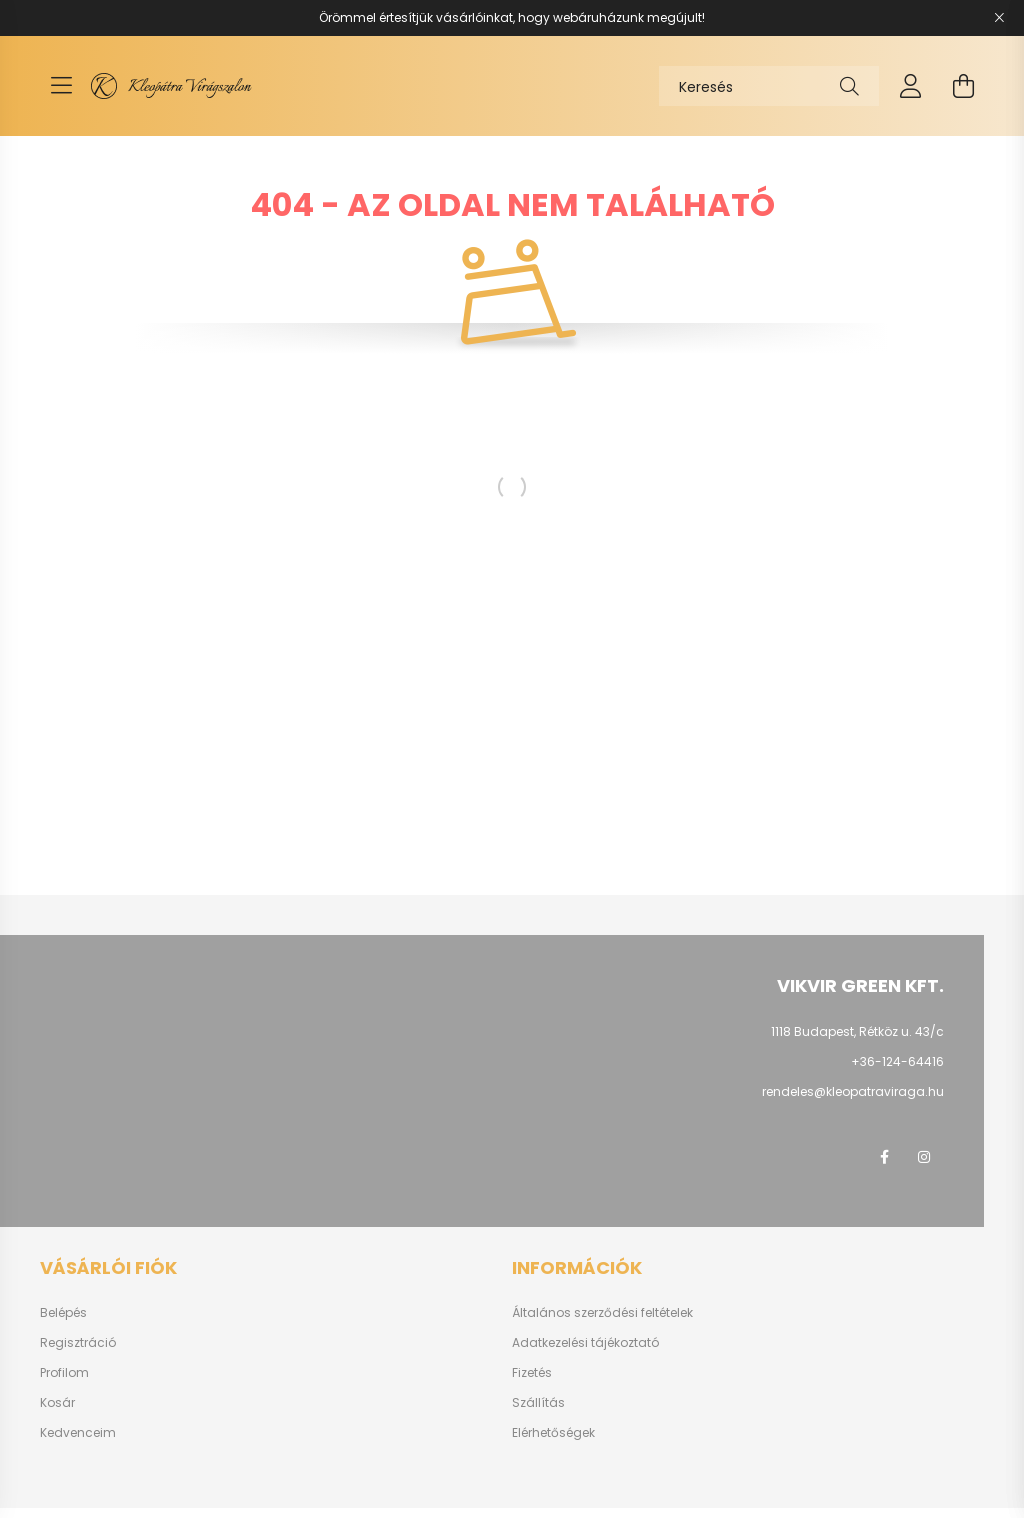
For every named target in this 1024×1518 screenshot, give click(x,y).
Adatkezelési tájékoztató (585, 1343)
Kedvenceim (78, 1433)
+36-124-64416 (897, 1061)
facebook (884, 1157)
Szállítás (538, 1403)
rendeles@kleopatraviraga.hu (853, 1091)
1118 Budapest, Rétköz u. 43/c (857, 1031)
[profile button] (911, 86)
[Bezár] (999, 18)
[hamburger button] (61, 86)
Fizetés (532, 1373)
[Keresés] (769, 86)
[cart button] (963, 86)
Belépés (63, 1313)
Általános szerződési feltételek (602, 1313)
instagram (924, 1157)
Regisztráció (78, 1343)
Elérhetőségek (553, 1433)
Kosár (57, 1403)
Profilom (64, 1373)
